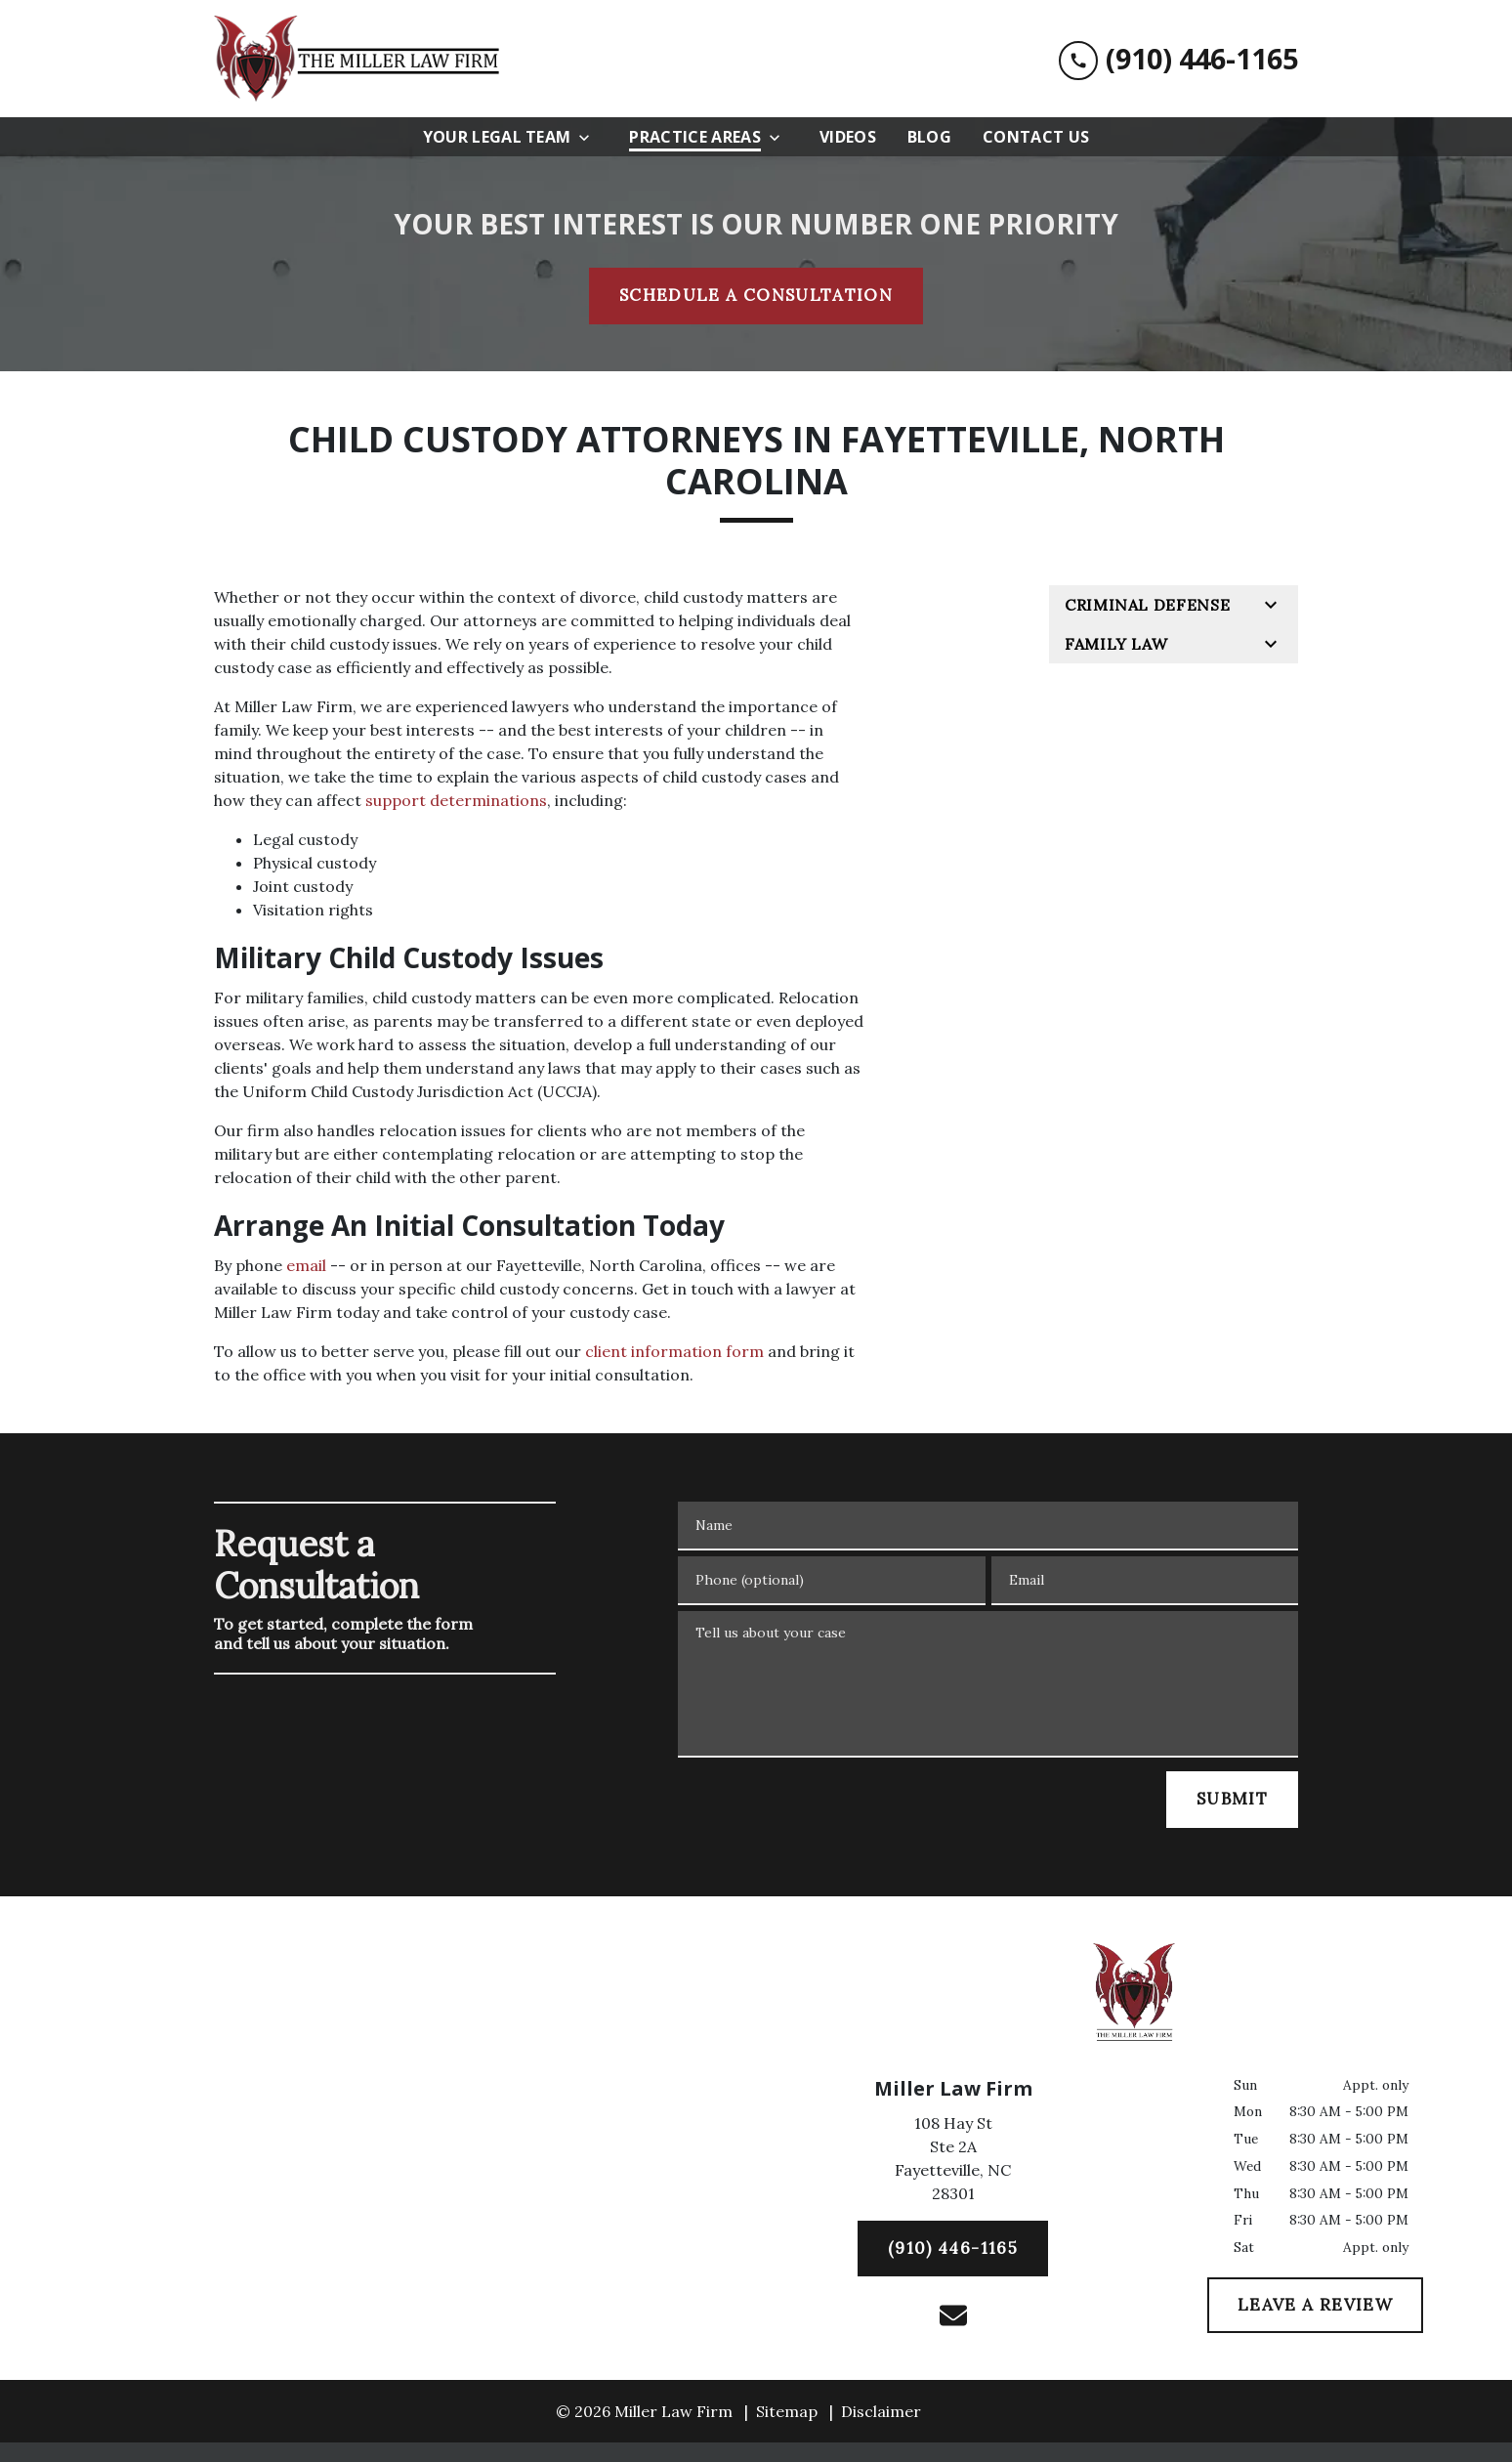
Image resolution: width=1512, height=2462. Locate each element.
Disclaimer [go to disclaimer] (881, 2411)
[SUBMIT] (1232, 1799)
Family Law (1116, 644)
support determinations (456, 800)
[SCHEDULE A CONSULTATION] (756, 296)
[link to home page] (360, 59)
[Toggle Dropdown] (590, 137)
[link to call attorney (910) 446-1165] (1178, 59)
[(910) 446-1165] (953, 2249)
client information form (674, 1351)
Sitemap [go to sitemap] (787, 2411)
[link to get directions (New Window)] (953, 2162)
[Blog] (929, 136)
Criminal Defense (1147, 605)
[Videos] (848, 136)
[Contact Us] (1036, 136)
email (306, 1265)
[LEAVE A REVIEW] (1315, 2305)
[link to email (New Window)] (953, 2315)
